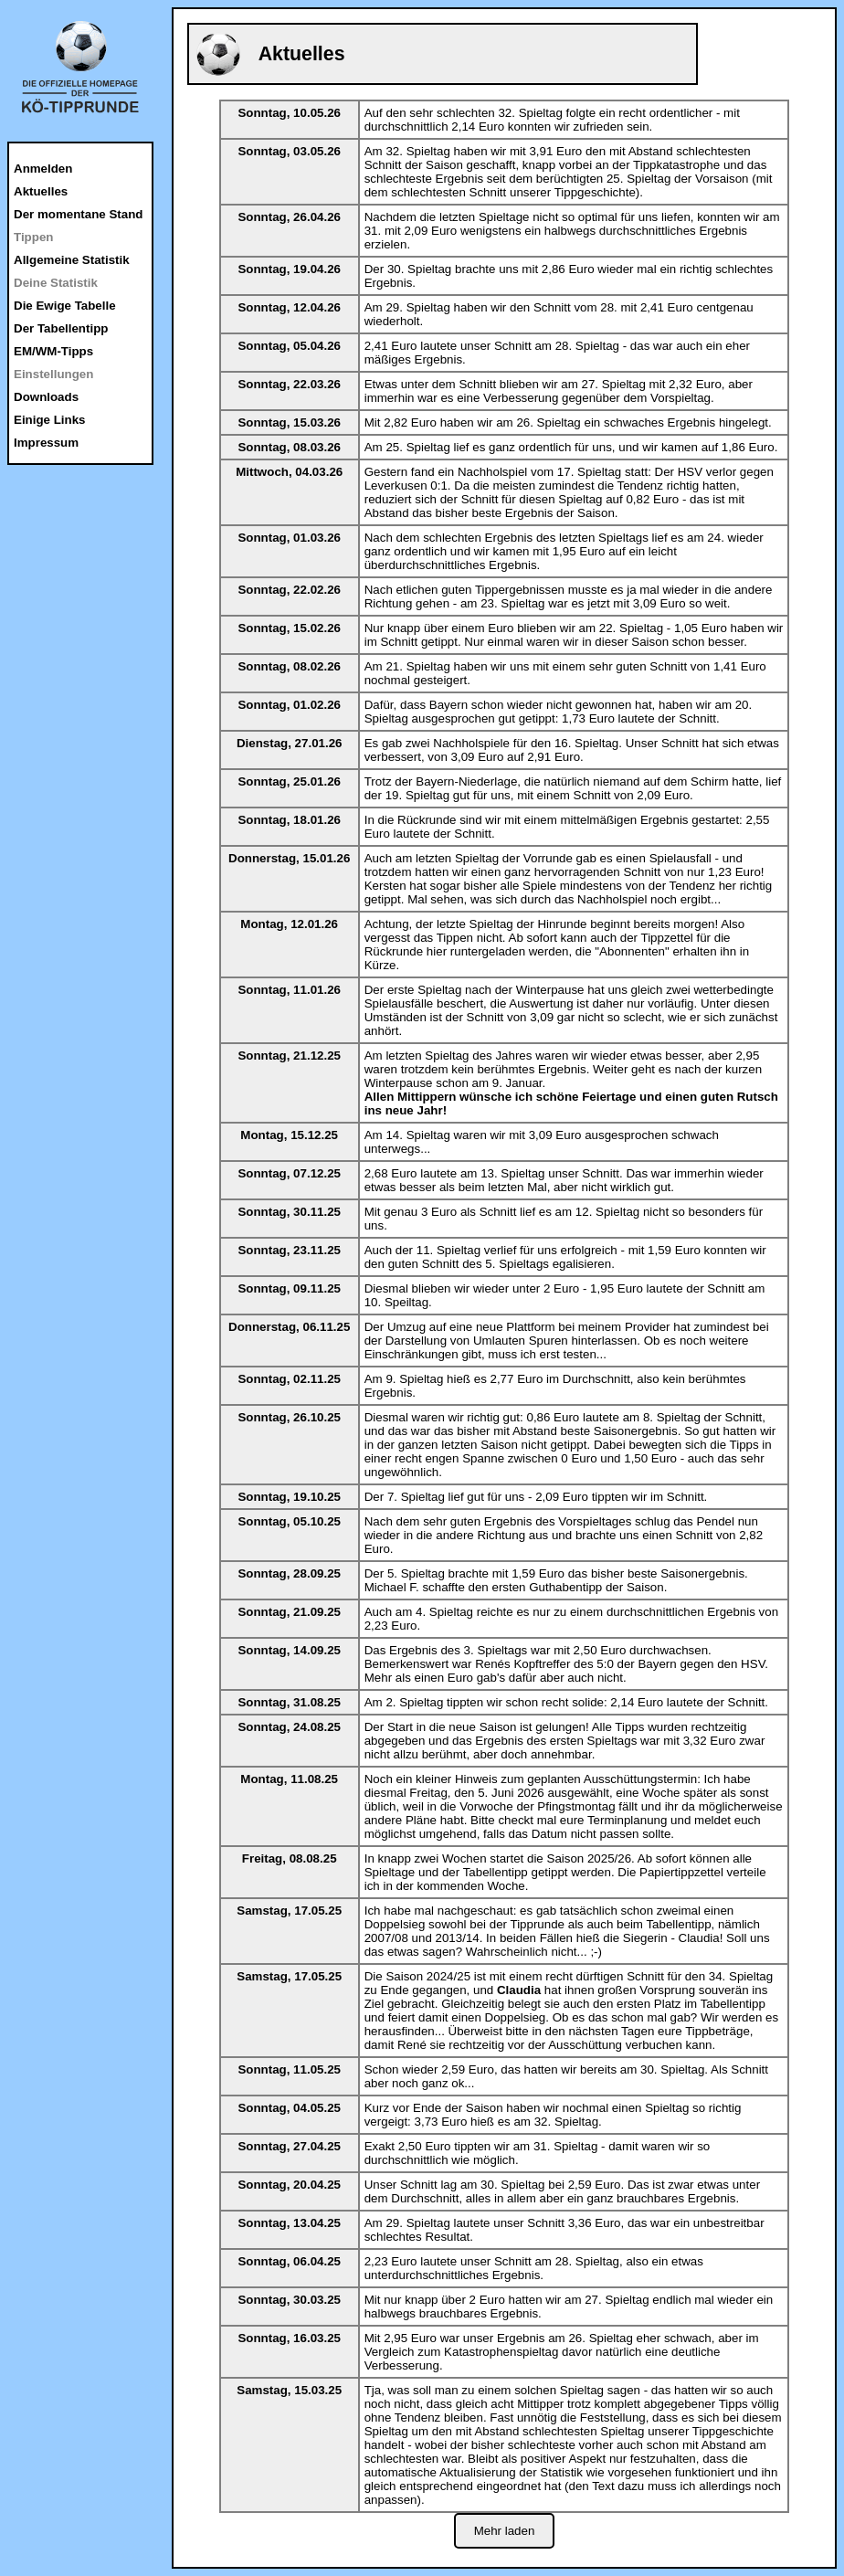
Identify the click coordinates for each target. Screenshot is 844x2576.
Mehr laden (504, 2531)
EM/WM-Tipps (53, 351)
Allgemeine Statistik (72, 260)
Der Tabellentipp (61, 328)
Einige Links (50, 420)
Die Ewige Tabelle (65, 305)
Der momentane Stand (78, 214)
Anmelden (43, 168)
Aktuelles (41, 191)
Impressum (46, 442)
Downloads (46, 397)
